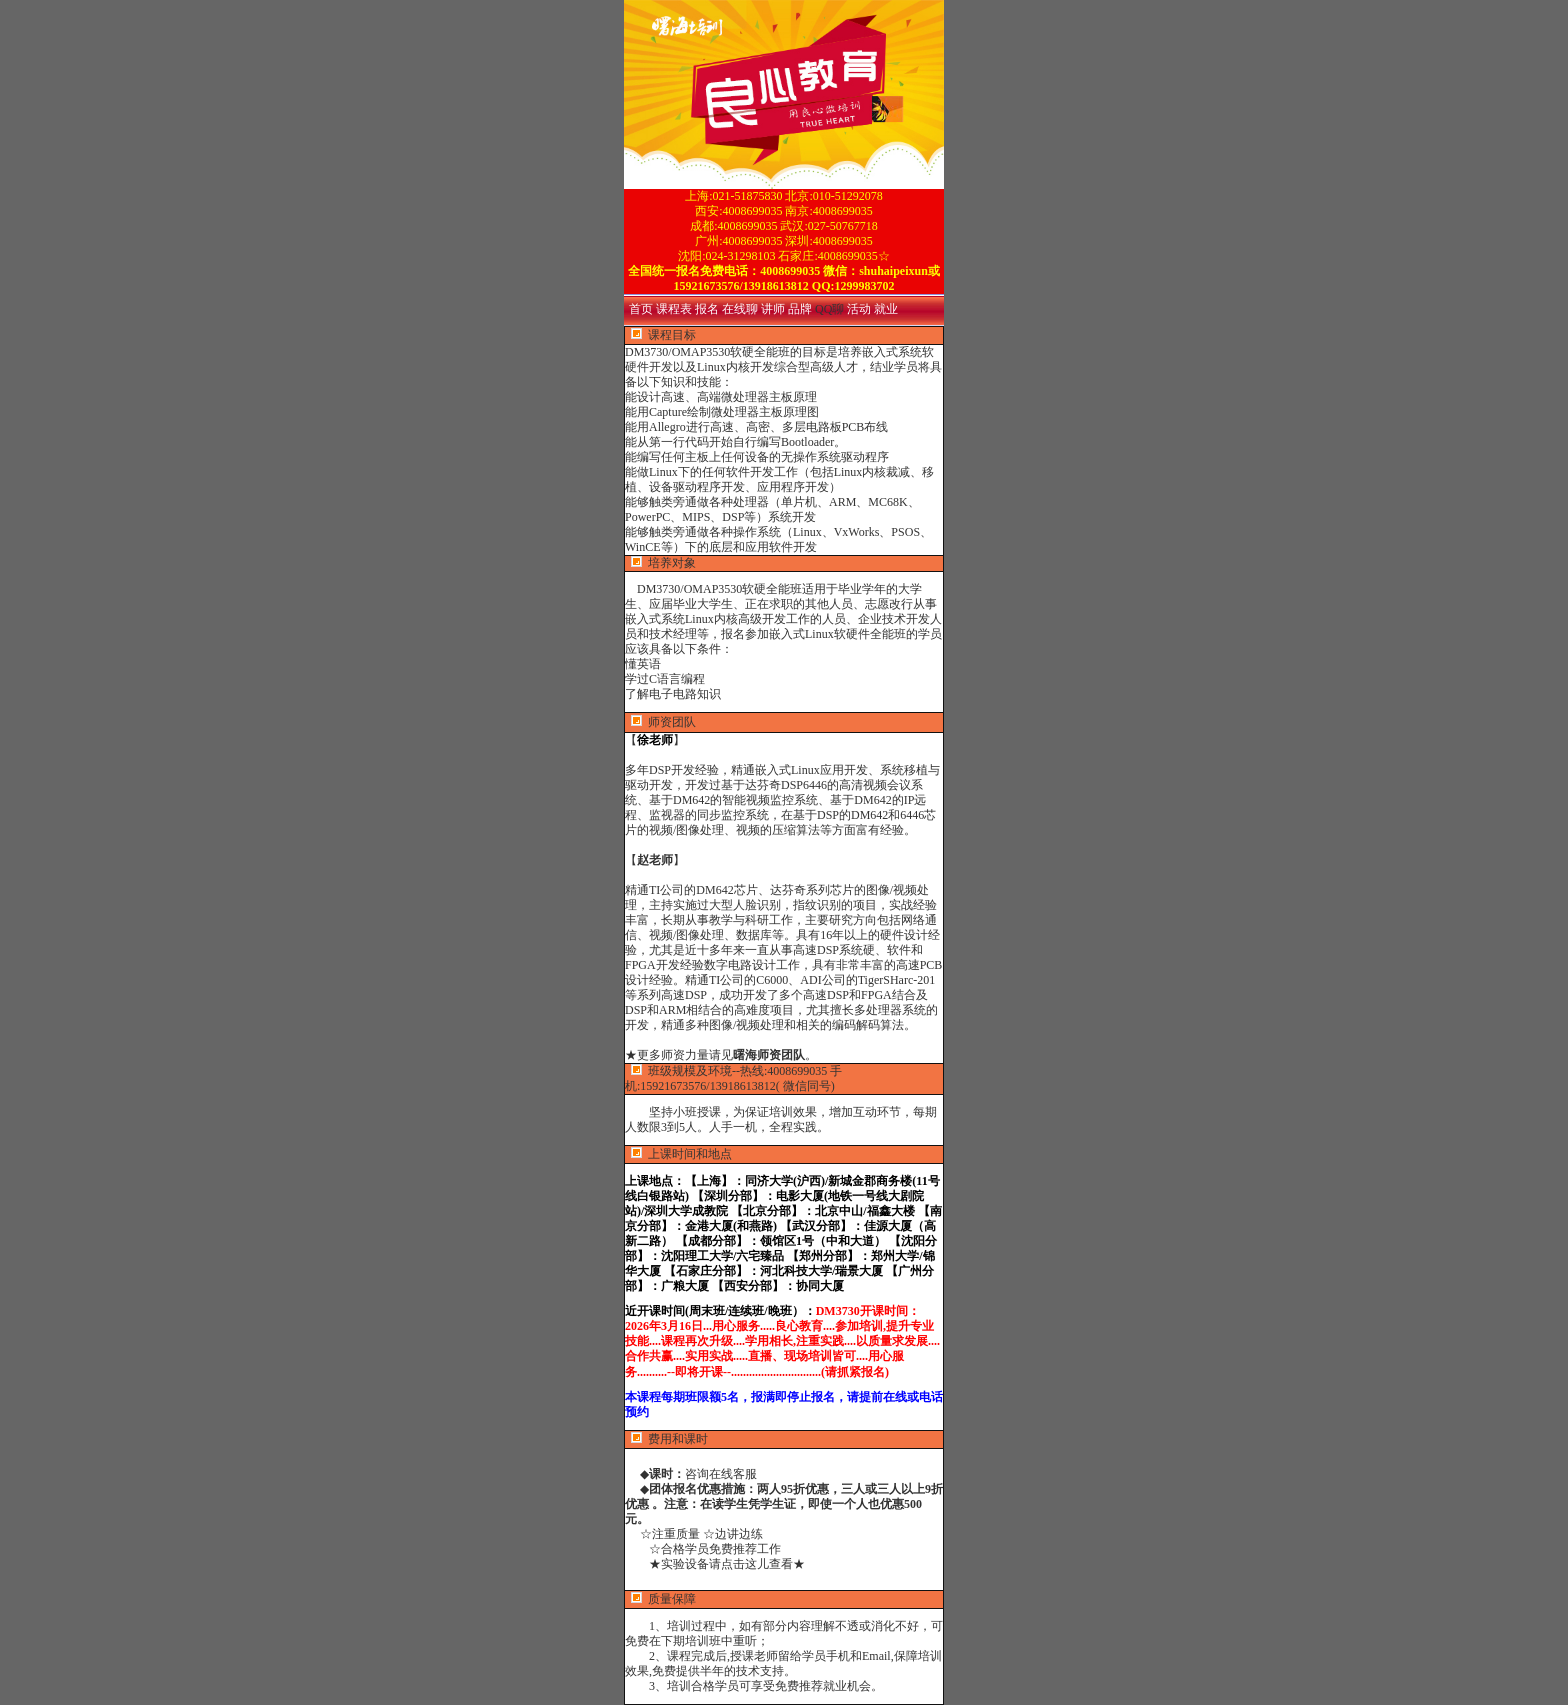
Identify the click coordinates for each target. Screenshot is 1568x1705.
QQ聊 (831, 309)
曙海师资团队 (769, 1055)
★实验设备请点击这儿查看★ (715, 1564)
